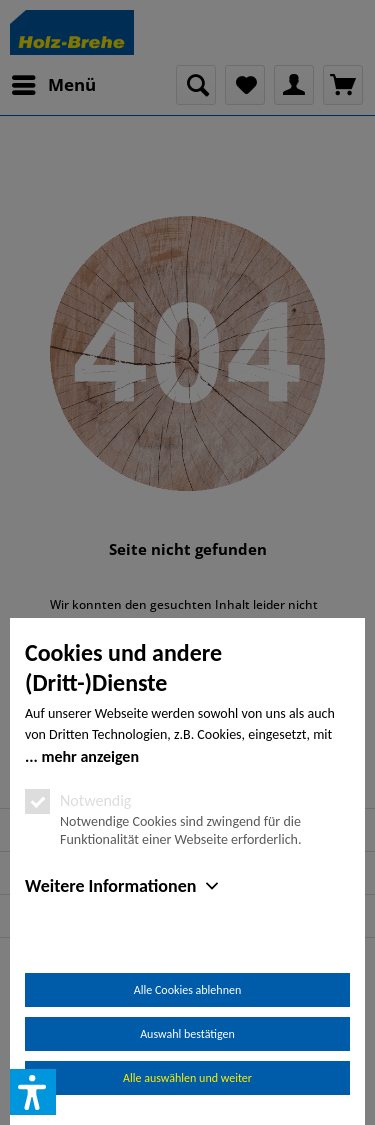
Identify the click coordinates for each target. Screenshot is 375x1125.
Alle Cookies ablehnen (187, 990)
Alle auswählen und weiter (187, 1078)
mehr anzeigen (90, 756)
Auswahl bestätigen (187, 1034)
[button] (33, 1092)
